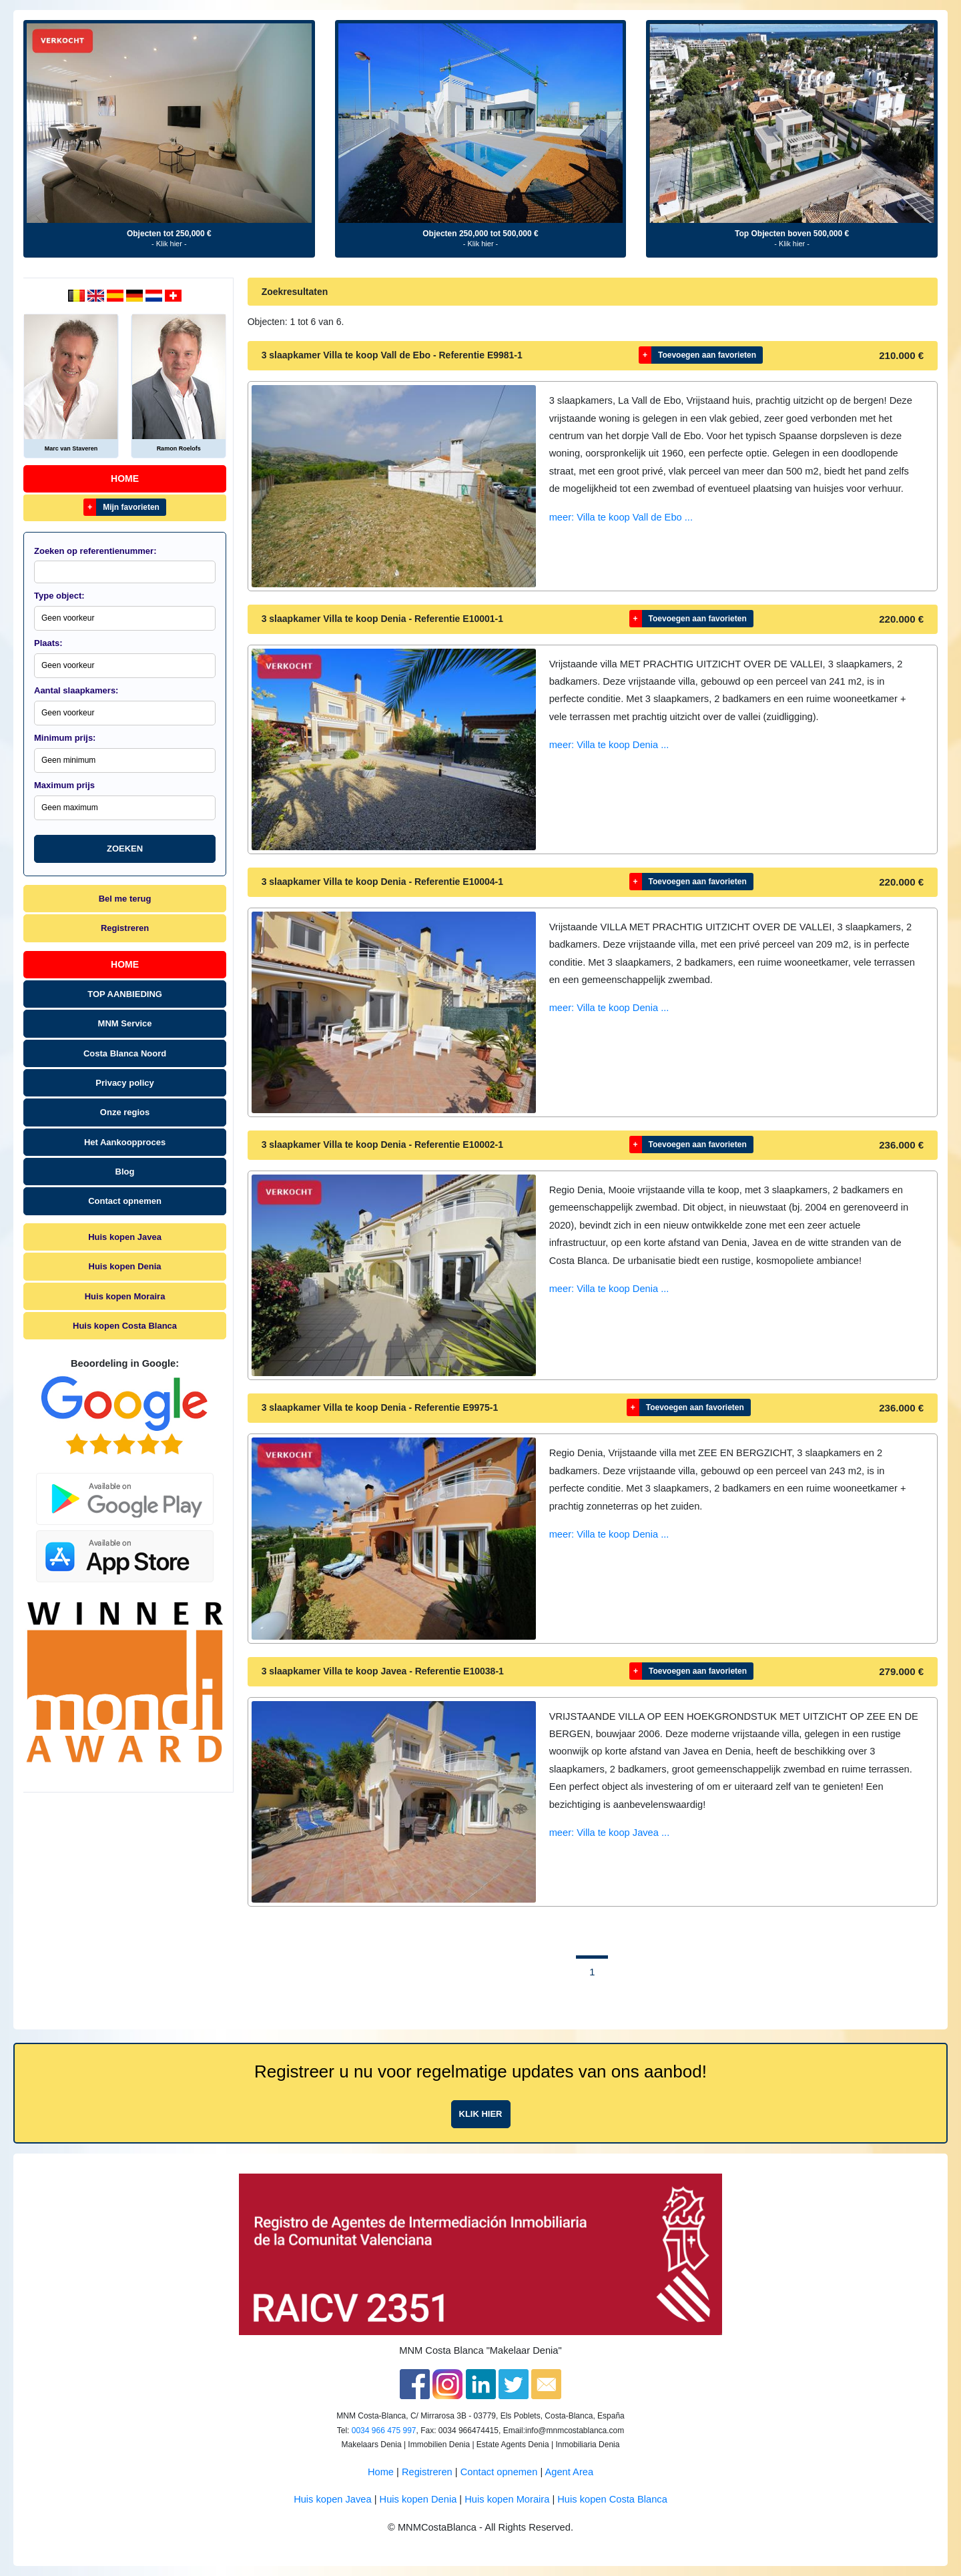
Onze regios (124, 1112)
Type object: (59, 596)
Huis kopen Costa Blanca (125, 1326)
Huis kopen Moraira (125, 1296)
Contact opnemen (125, 1201)
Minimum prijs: (64, 738)
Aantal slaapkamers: (76, 690)
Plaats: (48, 643)
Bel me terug (125, 899)
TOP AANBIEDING (124, 994)
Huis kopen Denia (125, 1266)
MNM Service (125, 1023)
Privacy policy (124, 1083)
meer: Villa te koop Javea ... (609, 1832)
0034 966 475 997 (384, 2430)
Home (125, 478)
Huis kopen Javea (125, 1237)
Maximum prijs (64, 785)
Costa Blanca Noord (124, 1053)
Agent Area (569, 2472)
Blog (125, 1172)
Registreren (125, 928)
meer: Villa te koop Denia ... (609, 744)
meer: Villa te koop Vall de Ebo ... (621, 517)
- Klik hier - (169, 244)
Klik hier (481, 2114)
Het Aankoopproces (125, 1142)
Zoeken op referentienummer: (95, 551)
